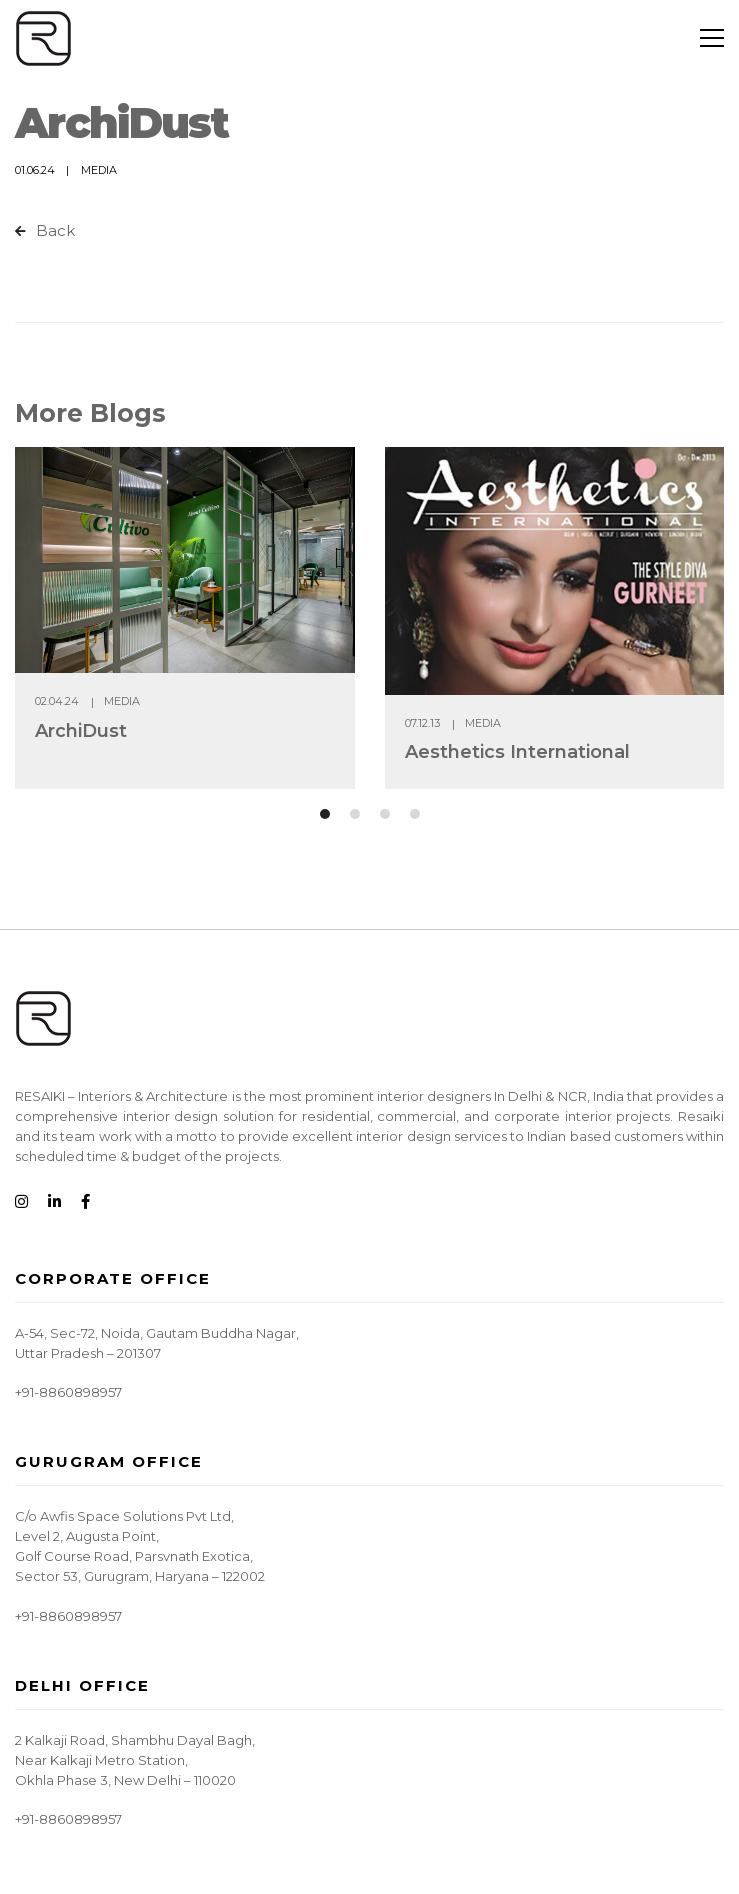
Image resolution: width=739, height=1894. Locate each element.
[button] (325, 814)
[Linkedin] (54, 1202)
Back (45, 230)
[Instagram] (21, 1202)
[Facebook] (85, 1202)
